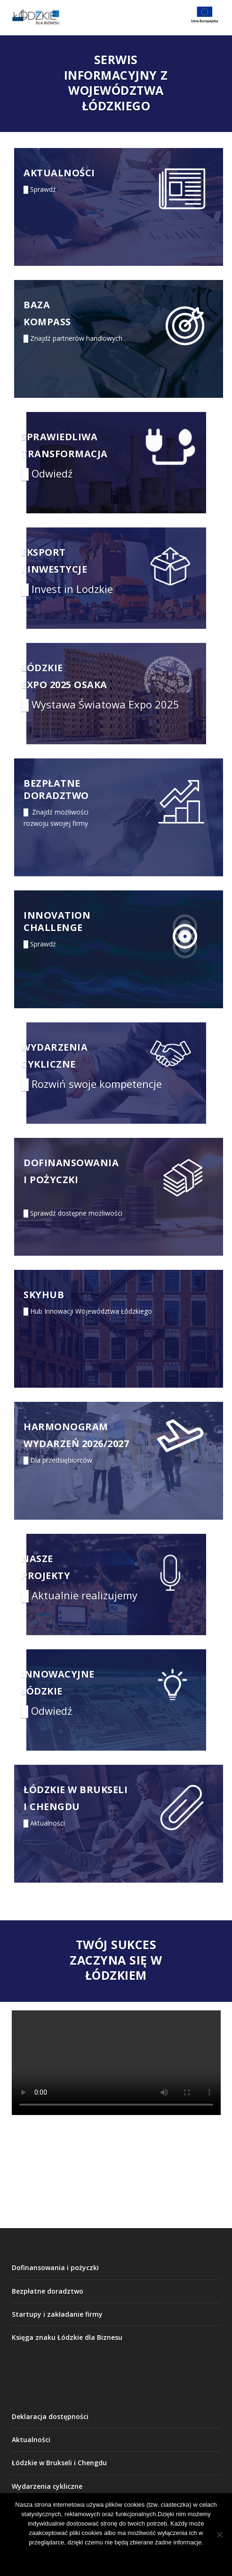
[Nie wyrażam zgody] (219, 2534)
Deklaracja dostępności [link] (50, 2416)
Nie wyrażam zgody (142, 2558)
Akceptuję (74, 2558)
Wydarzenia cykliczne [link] (47, 2486)
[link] (100, 16)
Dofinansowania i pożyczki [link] (55, 2267)
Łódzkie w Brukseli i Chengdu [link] (59, 2462)
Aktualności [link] (31, 2439)
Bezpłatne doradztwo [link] (47, 2291)
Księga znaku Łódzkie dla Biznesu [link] (67, 2337)
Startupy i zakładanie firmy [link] (57, 2314)
